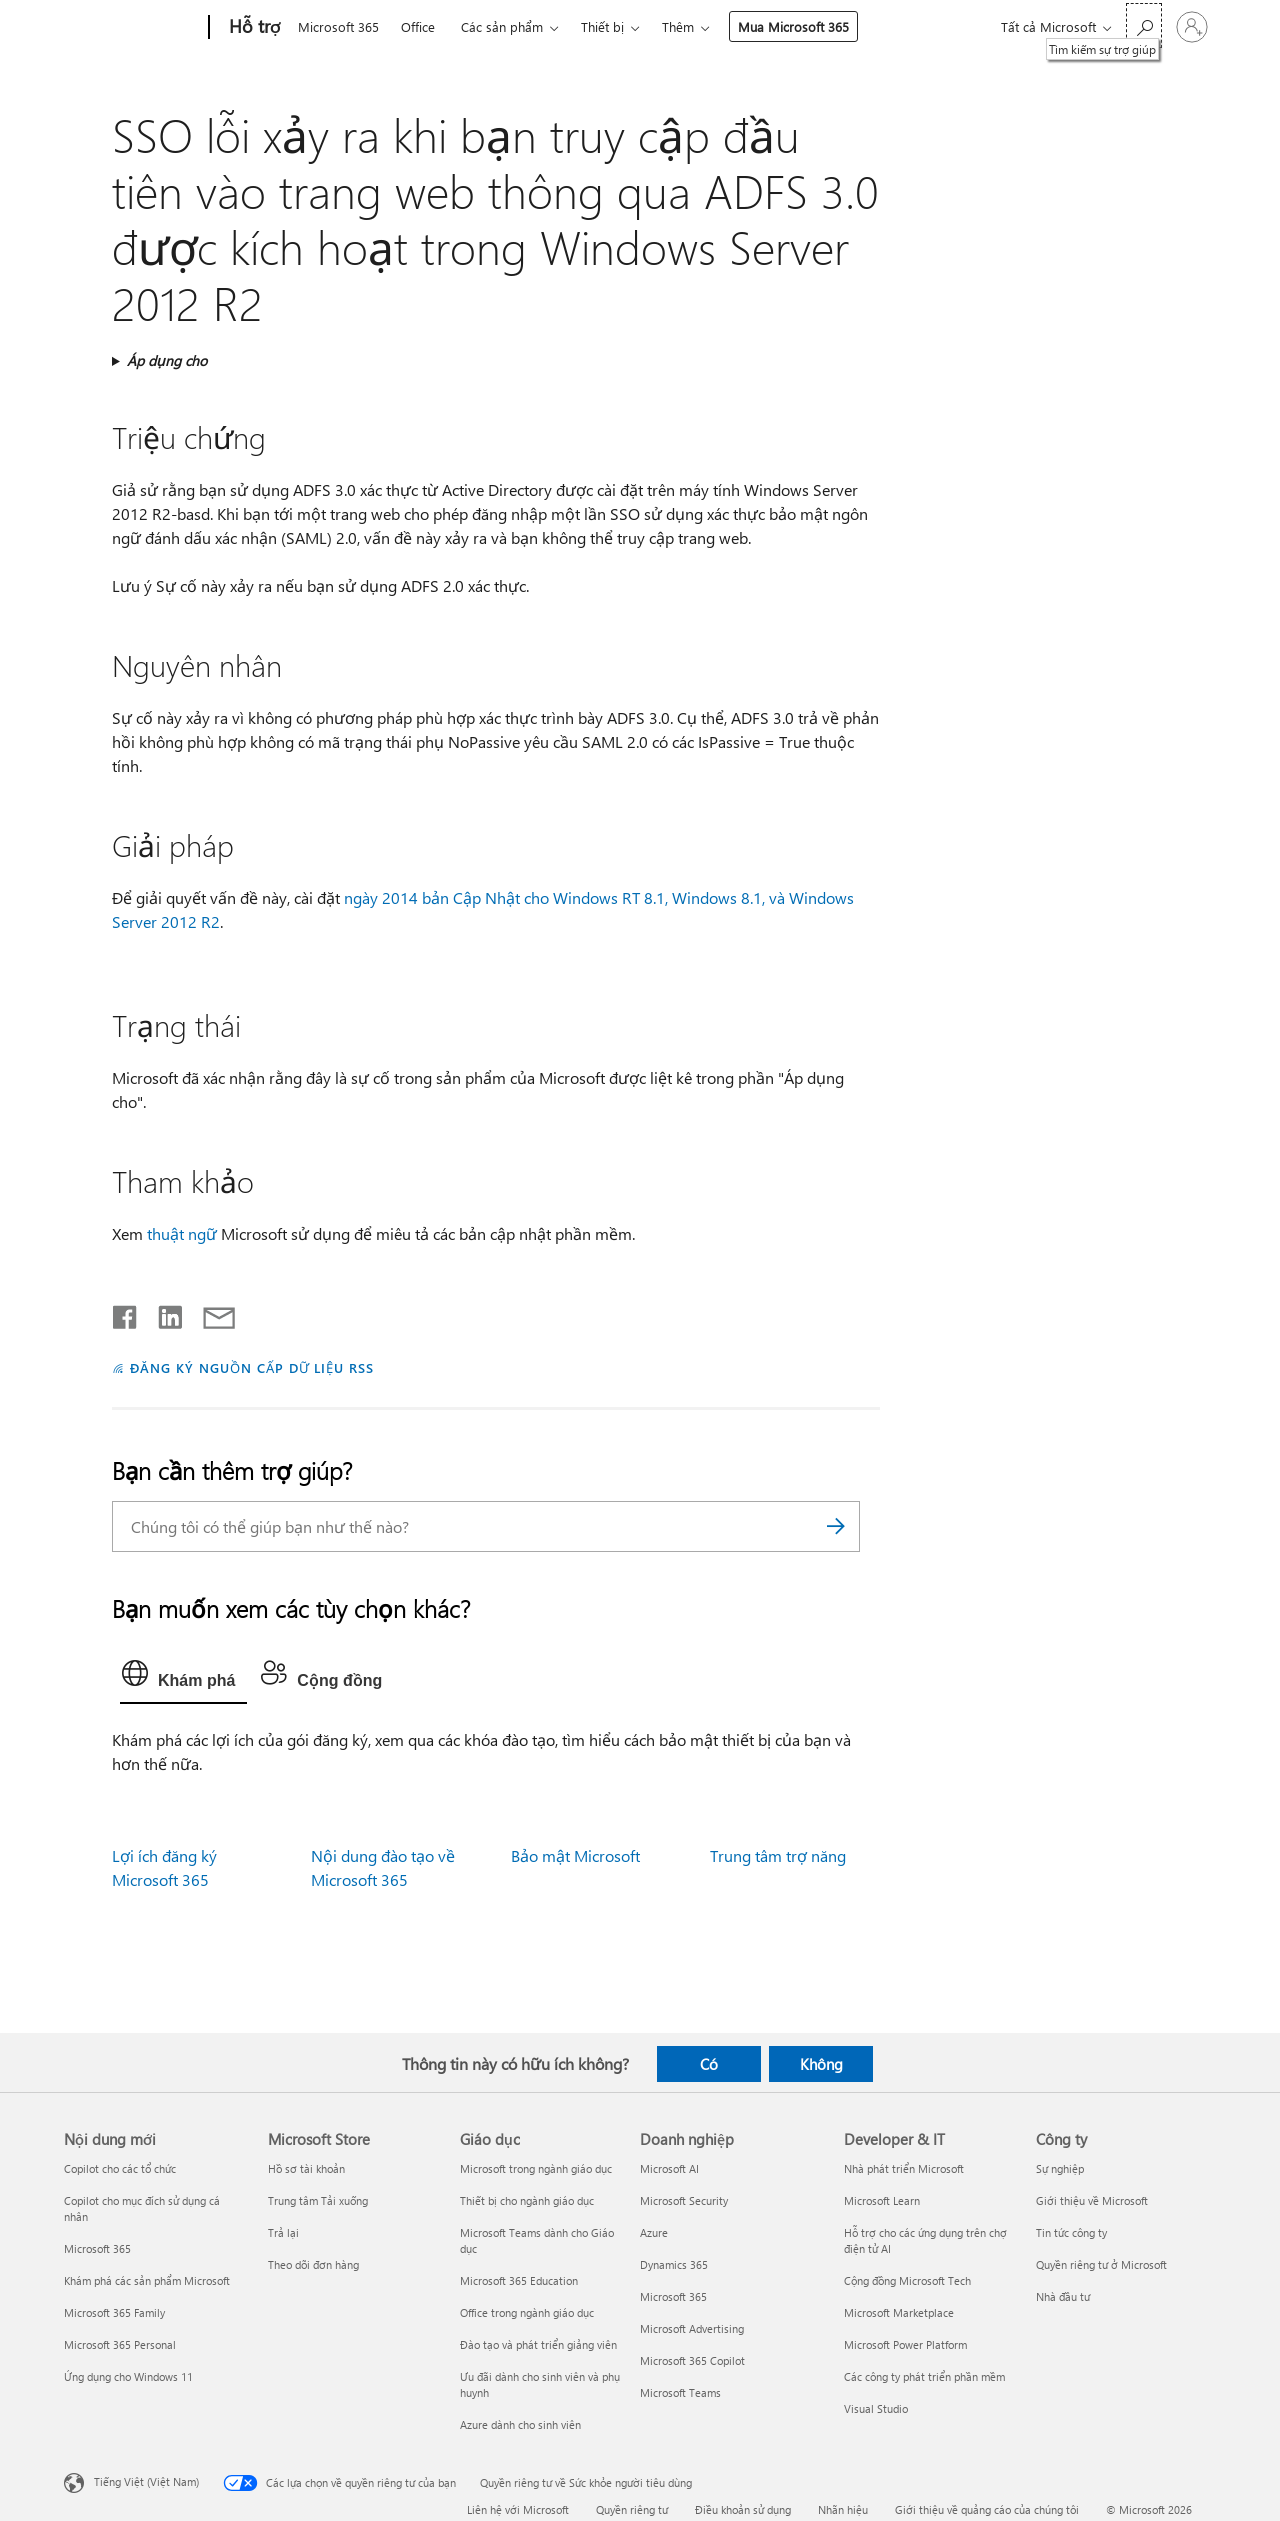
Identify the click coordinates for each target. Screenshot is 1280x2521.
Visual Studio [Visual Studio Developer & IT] (876, 2408)
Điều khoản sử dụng (743, 2509)
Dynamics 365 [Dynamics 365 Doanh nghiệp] (674, 2264)
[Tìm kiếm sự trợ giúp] (1144, 25)
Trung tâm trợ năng (778, 1855)
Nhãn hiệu (843, 2509)
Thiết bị (602, 26)
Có (709, 2064)
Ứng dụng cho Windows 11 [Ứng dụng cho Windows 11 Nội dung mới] (128, 2376)
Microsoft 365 (338, 26)
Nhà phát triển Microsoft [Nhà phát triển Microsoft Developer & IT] (904, 2168)
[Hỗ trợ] (253, 28)
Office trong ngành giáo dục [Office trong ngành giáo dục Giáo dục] (527, 2312)
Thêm (678, 26)
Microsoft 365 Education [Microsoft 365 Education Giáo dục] (519, 2280)
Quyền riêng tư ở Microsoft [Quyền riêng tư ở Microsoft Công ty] (1101, 2264)
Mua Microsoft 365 (793, 26)
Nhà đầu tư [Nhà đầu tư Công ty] (1063, 2296)
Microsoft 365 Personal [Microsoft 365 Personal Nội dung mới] (120, 2344)
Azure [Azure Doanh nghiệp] (654, 2232)
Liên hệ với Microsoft (518, 2509)
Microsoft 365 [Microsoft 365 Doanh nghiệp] (673, 2296)
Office (418, 26)
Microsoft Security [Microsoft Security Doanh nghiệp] (684, 2200)
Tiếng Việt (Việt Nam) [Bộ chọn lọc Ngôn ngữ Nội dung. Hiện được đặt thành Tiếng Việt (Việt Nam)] (146, 2481)
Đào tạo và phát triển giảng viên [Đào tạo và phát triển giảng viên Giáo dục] (538, 2344)
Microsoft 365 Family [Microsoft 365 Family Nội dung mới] (114, 2312)
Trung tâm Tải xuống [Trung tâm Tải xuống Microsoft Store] (318, 2200)
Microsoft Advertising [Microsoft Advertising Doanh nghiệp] (692, 2328)
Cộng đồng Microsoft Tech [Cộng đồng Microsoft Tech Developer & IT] (907, 2280)
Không (821, 2064)
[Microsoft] (132, 28)
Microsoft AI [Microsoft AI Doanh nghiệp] (669, 2168)
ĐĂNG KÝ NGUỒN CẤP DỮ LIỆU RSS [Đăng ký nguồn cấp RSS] (252, 1367)
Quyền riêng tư (632, 2509)
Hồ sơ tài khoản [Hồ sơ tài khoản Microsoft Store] (306, 2168)
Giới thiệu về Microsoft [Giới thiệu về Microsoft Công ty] (1092, 2200)
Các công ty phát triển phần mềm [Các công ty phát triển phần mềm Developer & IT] (924, 2376)
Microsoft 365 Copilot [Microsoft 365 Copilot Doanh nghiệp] (692, 2360)
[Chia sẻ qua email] (210, 1313)
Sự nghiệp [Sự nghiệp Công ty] (1060, 2168)
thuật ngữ (182, 1233)
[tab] (183, 1678)
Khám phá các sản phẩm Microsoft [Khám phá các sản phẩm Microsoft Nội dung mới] (147, 2280)
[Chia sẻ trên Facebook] (126, 1313)
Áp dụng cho (167, 360)
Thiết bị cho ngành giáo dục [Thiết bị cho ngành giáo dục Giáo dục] (527, 2200)
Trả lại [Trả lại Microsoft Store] (283, 2232)
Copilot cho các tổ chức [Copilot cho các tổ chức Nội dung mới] (120, 2168)
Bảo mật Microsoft (575, 1855)
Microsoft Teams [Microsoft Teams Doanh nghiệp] (680, 2392)
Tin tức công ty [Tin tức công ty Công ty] (1071, 2232)
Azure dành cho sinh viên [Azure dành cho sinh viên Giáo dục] (520, 2424)
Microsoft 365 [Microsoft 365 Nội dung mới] (97, 2248)
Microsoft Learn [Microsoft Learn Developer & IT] (882, 2200)
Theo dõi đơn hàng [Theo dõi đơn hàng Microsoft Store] (313, 2264)
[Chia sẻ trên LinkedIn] (162, 1313)
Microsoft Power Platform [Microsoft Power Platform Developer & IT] (905, 2344)
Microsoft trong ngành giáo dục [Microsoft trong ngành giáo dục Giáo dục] (536, 2168)
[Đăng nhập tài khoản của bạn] (1192, 27)
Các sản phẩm (502, 26)
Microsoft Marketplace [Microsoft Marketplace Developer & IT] (899, 2312)
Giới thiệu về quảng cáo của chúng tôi (987, 2509)
